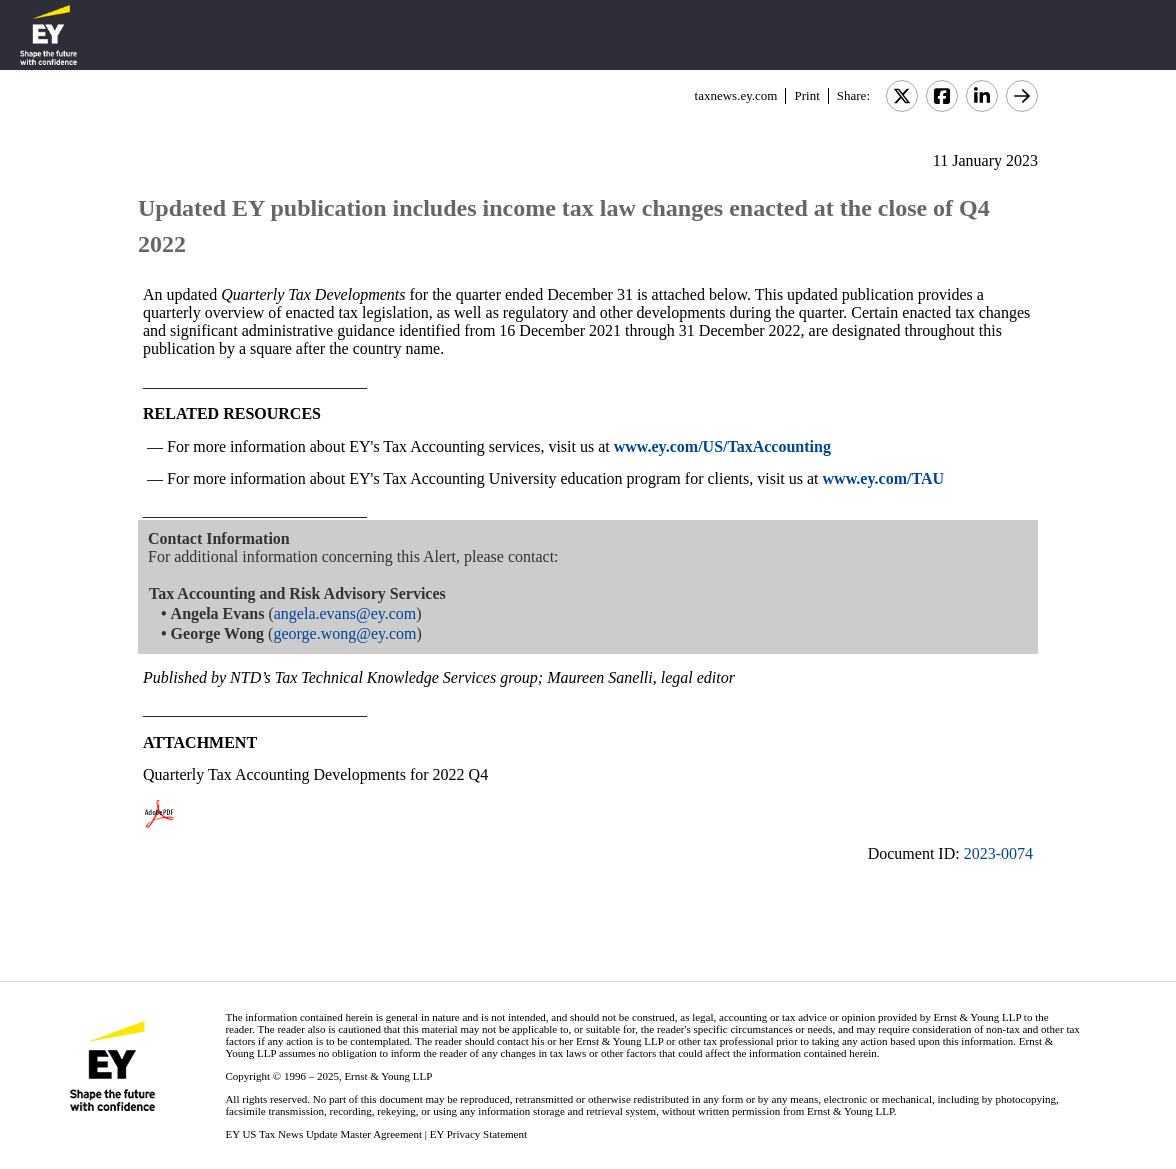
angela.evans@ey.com (345, 613)
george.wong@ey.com (344, 633)
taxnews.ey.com (736, 95)
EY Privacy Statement (478, 1134)
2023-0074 (998, 853)
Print (806, 95)
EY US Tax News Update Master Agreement (323, 1134)
